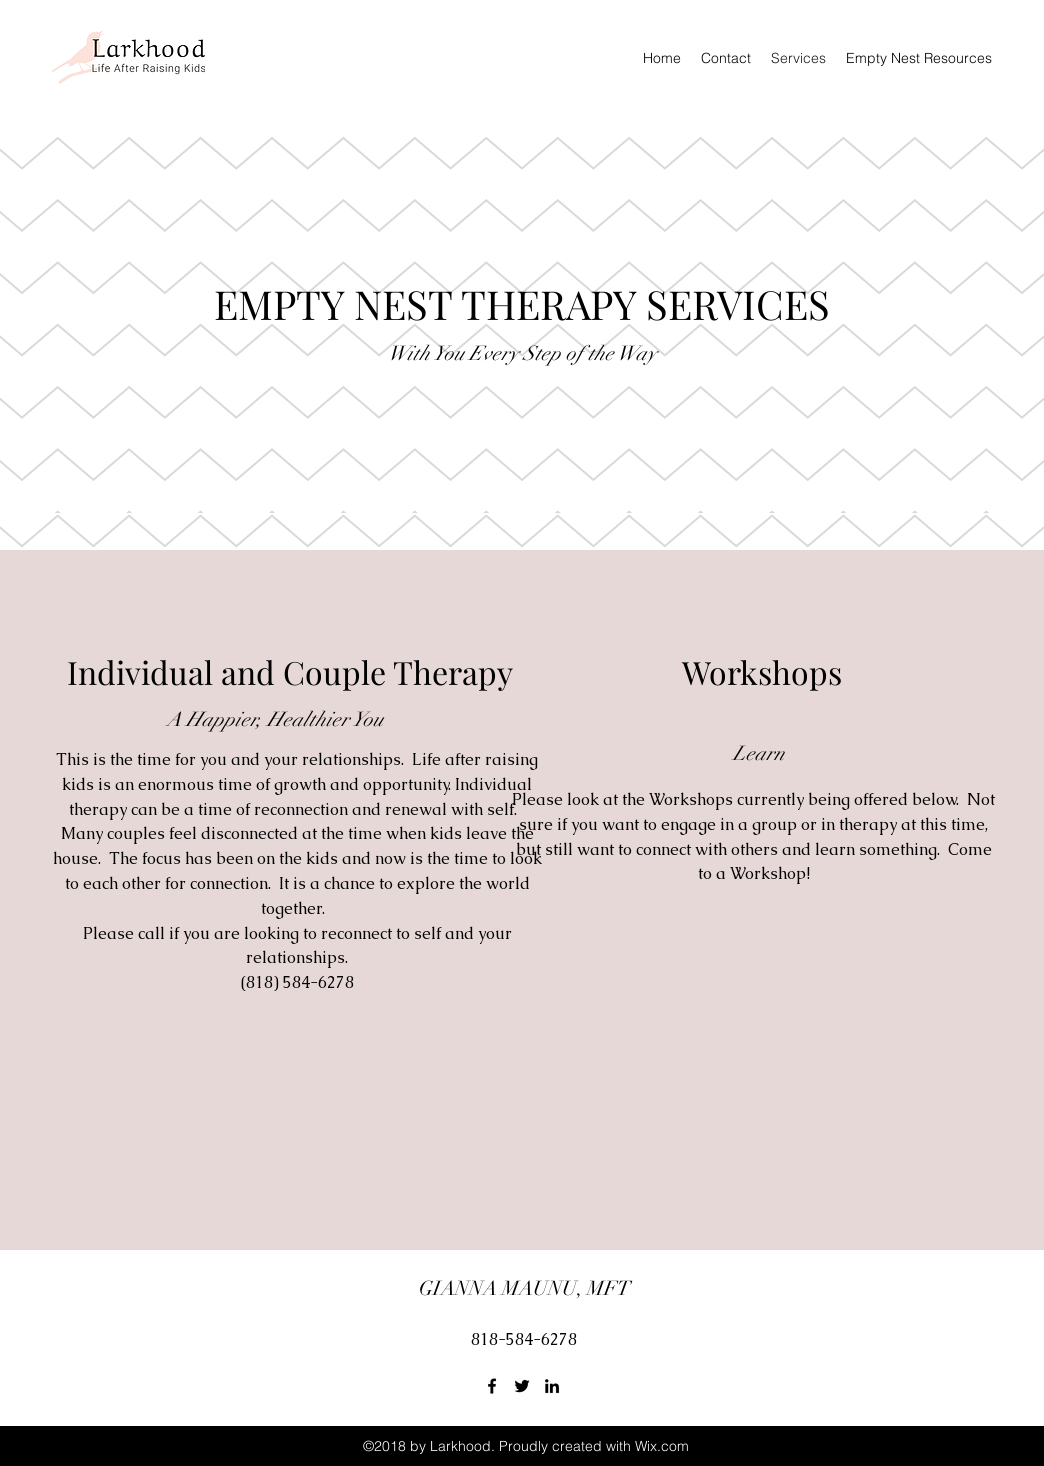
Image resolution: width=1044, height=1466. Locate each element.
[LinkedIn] (552, 1386)
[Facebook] (492, 1386)
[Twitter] (522, 1386)
